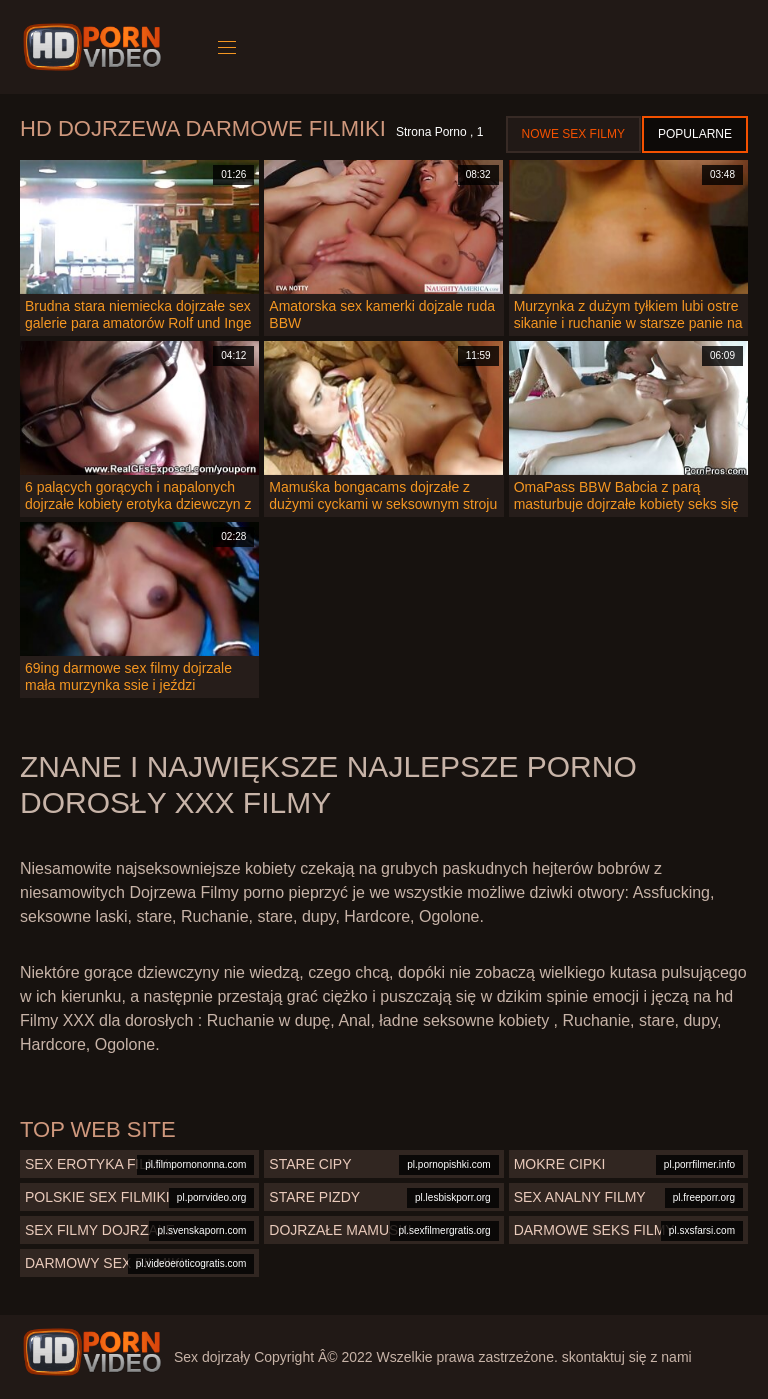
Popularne (695, 134)
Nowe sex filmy (573, 134)
